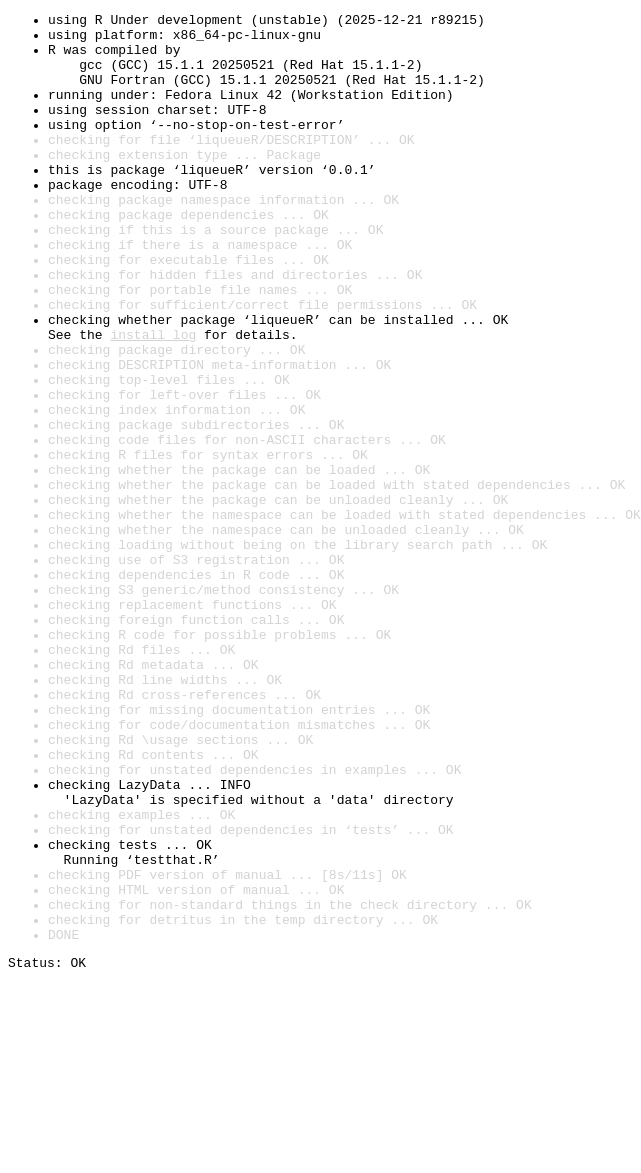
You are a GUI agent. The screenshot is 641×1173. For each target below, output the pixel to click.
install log (153, 400)
